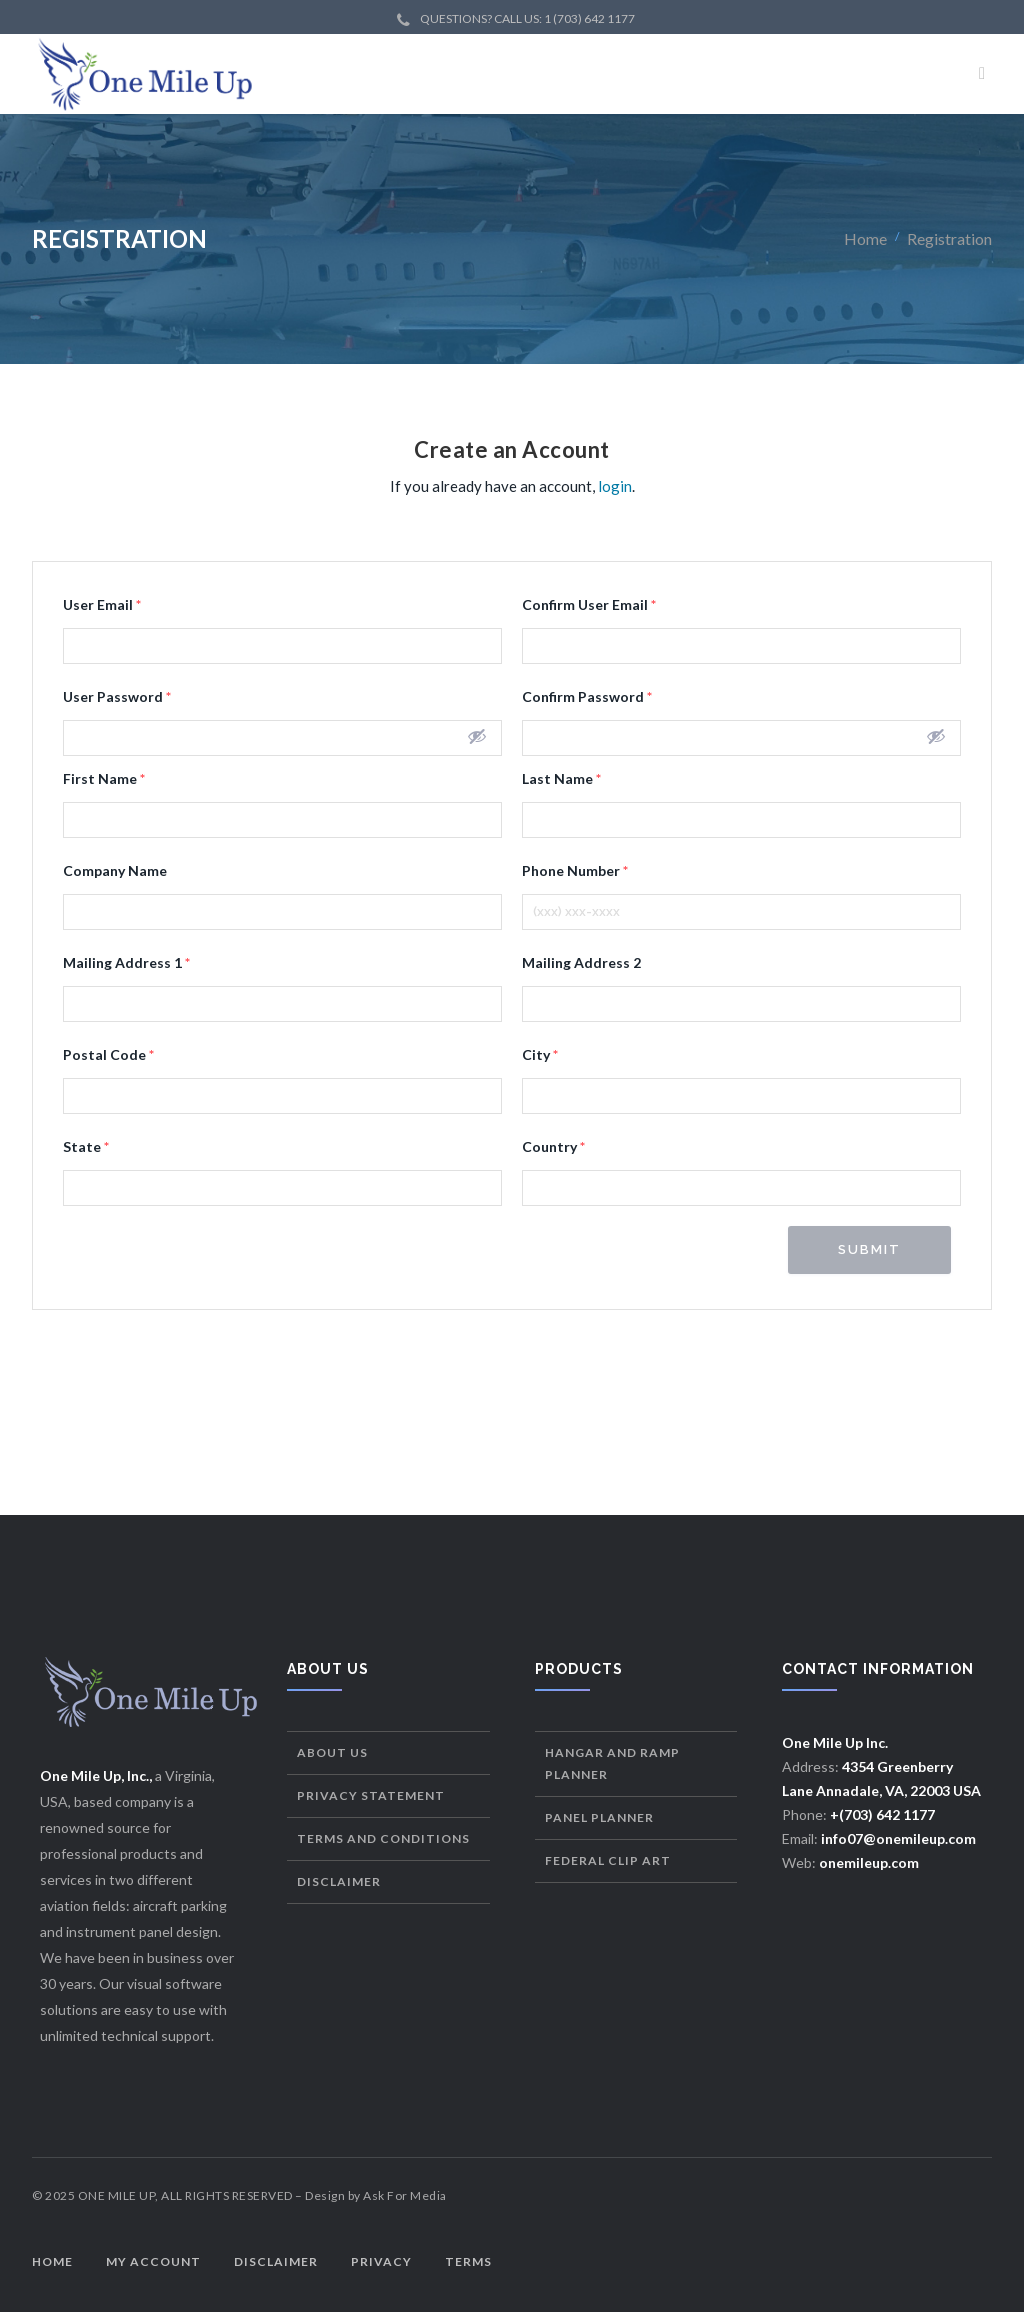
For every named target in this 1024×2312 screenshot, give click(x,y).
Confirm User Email (589, 604)
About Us (332, 1752)
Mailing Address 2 (581, 962)
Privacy (381, 2261)
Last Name (561, 778)
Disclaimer (339, 1881)
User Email (102, 604)
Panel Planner (599, 1817)
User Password (117, 696)
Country (553, 1146)
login (615, 486)
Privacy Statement (371, 1795)
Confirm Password (587, 696)
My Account (153, 2261)
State (86, 1146)
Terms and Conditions (383, 1838)
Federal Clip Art (608, 1860)
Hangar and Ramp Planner (612, 1763)
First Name (104, 778)
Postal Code (108, 1054)
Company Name (115, 870)
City (540, 1054)
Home (865, 238)
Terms (468, 2261)
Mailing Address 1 (126, 962)
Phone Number (575, 870)
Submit (869, 1249)
